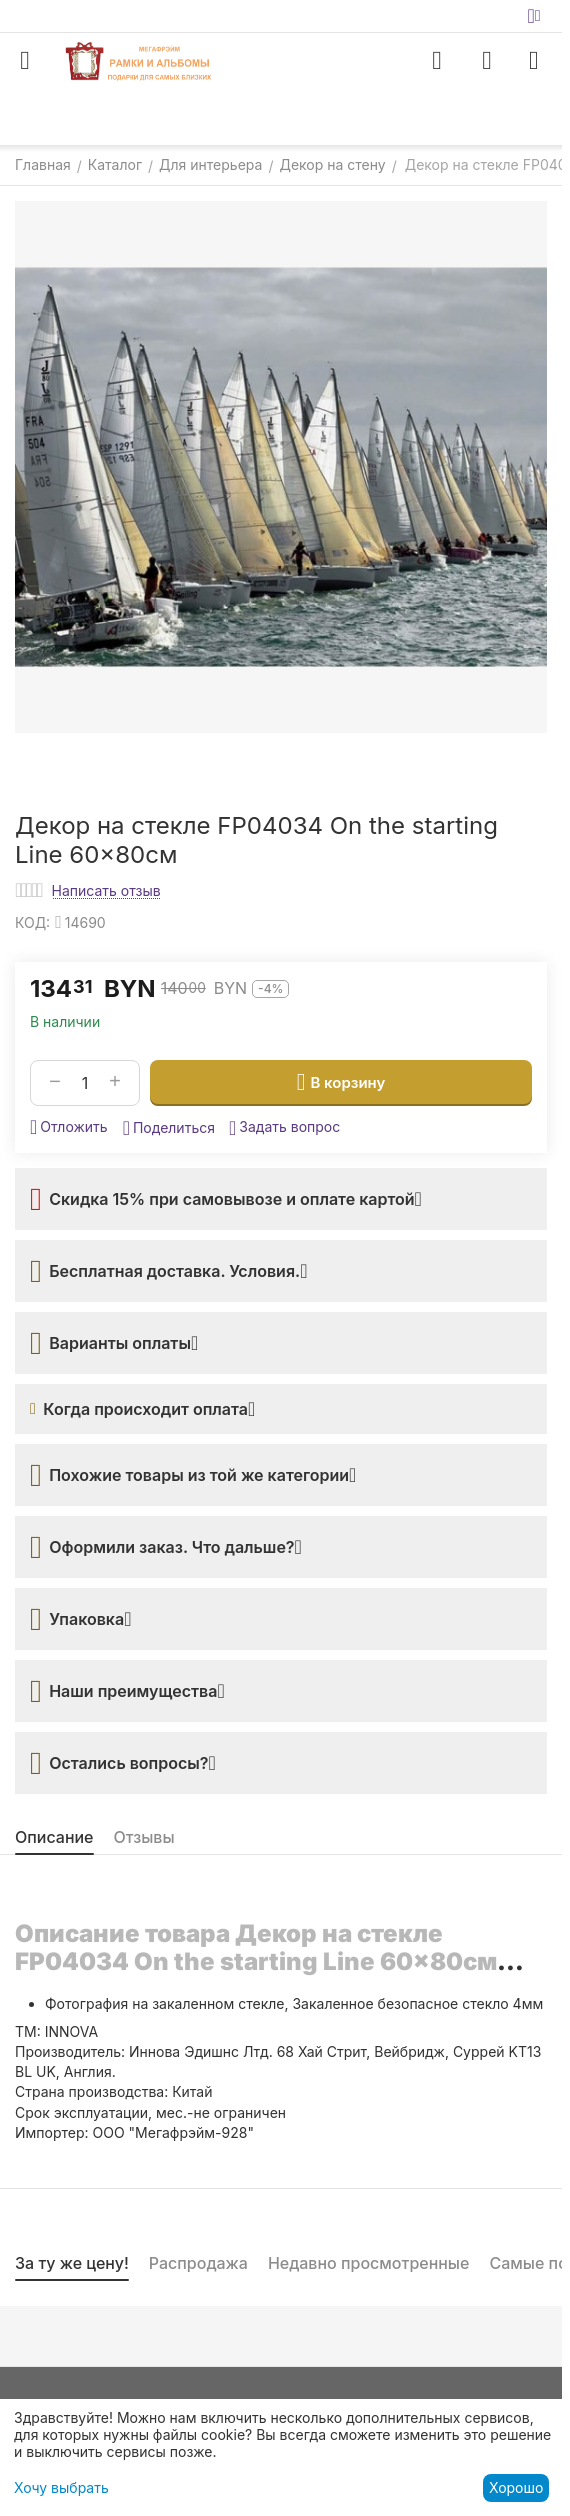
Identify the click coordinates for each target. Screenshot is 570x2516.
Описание (54, 1837)
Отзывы (144, 1837)
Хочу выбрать (61, 2487)
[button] (169, 1128)
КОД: (32, 922)
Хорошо (516, 2487)
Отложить (69, 1127)
